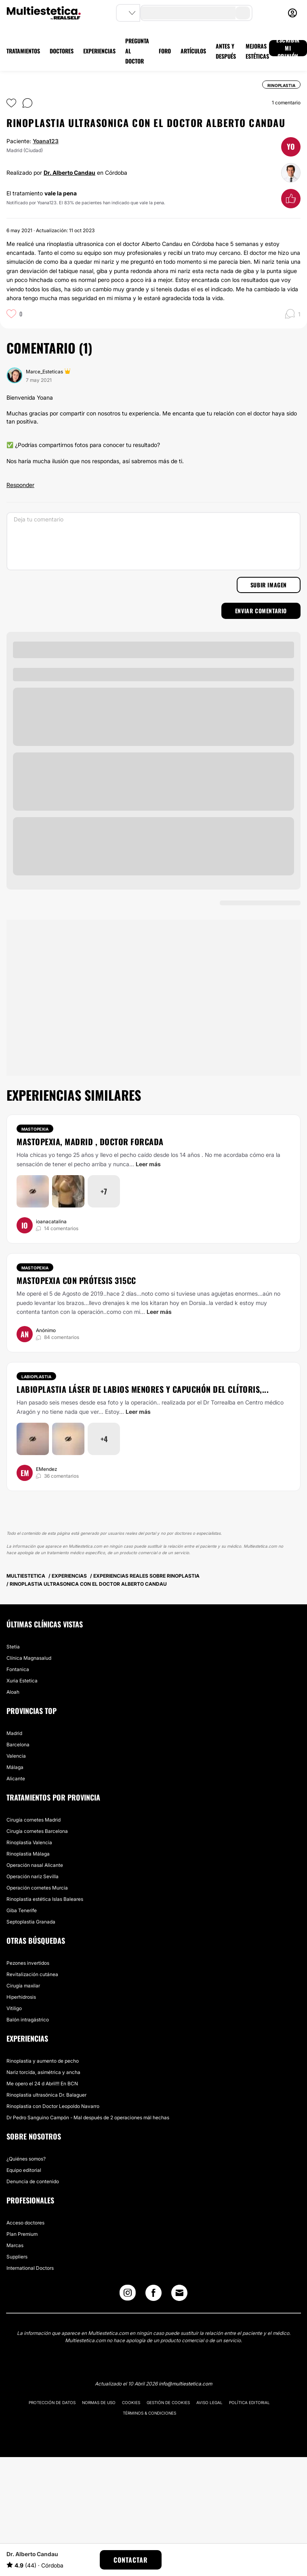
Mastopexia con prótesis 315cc (76, 1280)
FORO (165, 51)
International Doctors (30, 2268)
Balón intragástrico (27, 2020)
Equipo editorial (23, 2170)
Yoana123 (46, 141)
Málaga (14, 1767)
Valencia (16, 1756)
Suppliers (16, 2257)
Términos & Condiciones (149, 2413)
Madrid (14, 1733)
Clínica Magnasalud (28, 1658)
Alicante (15, 1778)
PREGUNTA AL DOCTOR (137, 50)
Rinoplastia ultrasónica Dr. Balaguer (46, 2095)
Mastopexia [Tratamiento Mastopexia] (34, 1129)
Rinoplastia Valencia (29, 1842)
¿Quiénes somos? (26, 2159)
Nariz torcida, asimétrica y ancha (43, 2072)
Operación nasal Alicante (34, 1865)
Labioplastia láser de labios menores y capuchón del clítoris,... (143, 1389)
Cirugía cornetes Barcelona (37, 1831)
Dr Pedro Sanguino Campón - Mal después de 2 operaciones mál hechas (87, 2117)
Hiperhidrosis (21, 1997)
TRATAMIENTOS (23, 51)
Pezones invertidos (27, 1963)
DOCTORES (62, 51)
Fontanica (17, 1669)
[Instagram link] (128, 2295)
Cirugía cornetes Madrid (33, 1820)
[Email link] (179, 2293)
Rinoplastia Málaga (28, 1854)
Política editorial (249, 2402)
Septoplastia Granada (30, 1922)
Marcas (14, 2245)
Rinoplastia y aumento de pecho (42, 2061)
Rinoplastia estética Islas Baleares (44, 1899)
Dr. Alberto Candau (69, 172)
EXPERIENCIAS (99, 51)
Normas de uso (99, 2402)
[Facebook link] (153, 2295)
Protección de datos (52, 2402)
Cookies (131, 2402)
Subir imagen (268, 584)
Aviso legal (209, 2402)
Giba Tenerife (21, 1910)
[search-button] (243, 12)
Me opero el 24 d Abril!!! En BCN (42, 2083)
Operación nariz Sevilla (32, 1876)
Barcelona (17, 1744)
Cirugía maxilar (23, 1986)
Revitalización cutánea (32, 1974)
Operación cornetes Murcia (37, 1888)
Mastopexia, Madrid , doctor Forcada (90, 1141)
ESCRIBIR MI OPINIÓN (288, 48)
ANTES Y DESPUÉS (226, 51)
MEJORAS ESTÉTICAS (257, 51)
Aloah (12, 1692)
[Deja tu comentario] (153, 541)
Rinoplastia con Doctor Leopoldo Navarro (52, 2106)
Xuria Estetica (22, 1681)
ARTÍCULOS (193, 51)
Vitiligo (14, 2008)
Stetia (13, 1647)
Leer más (148, 1164)
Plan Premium (22, 2234)
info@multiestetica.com (185, 2384)
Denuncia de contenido (32, 2181)
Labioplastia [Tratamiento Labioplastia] (36, 1376)
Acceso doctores (25, 2223)
